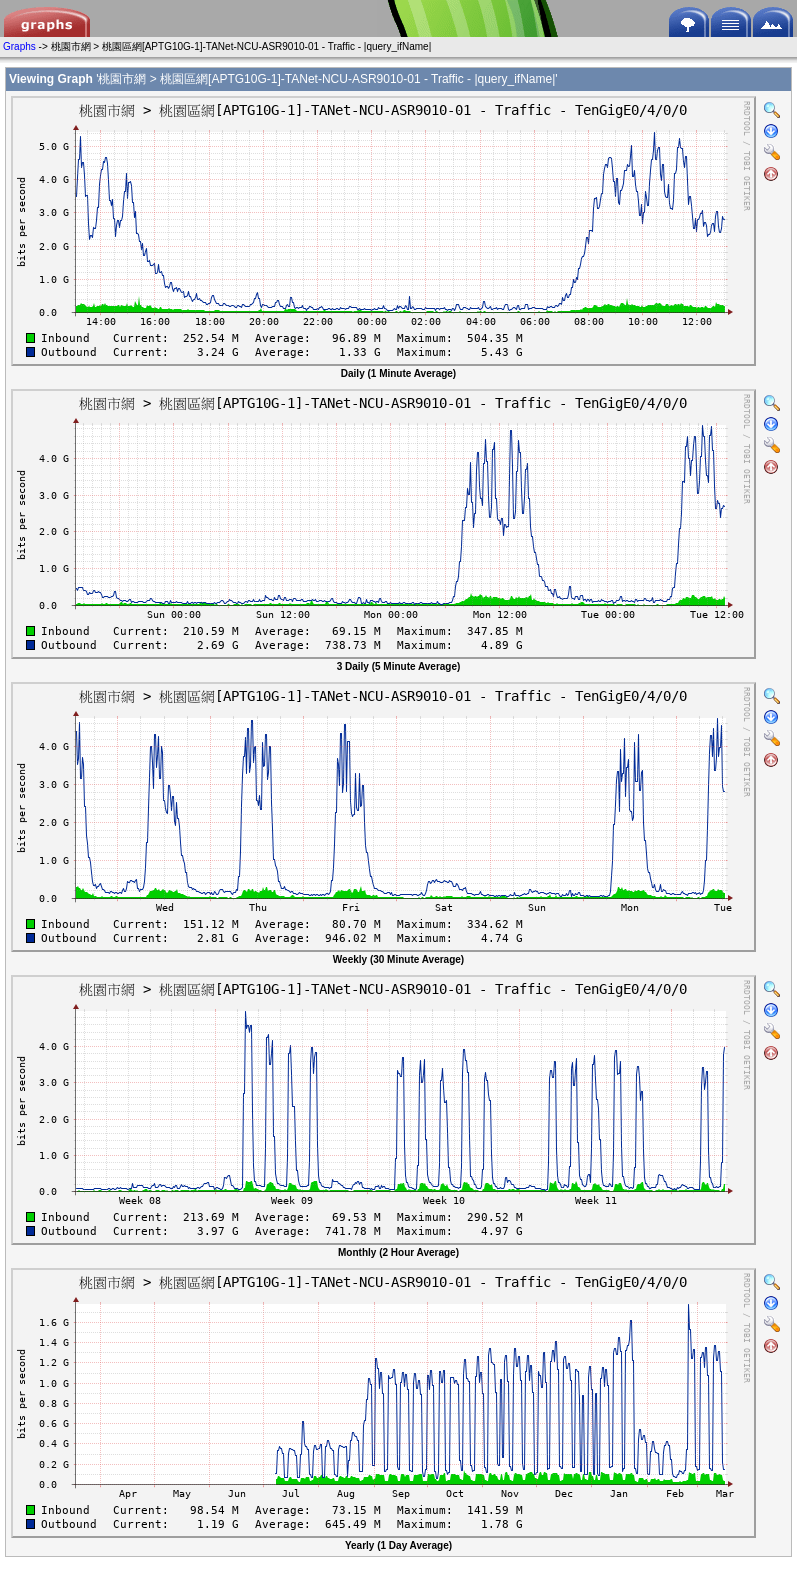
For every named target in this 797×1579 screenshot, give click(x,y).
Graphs (19, 46)
